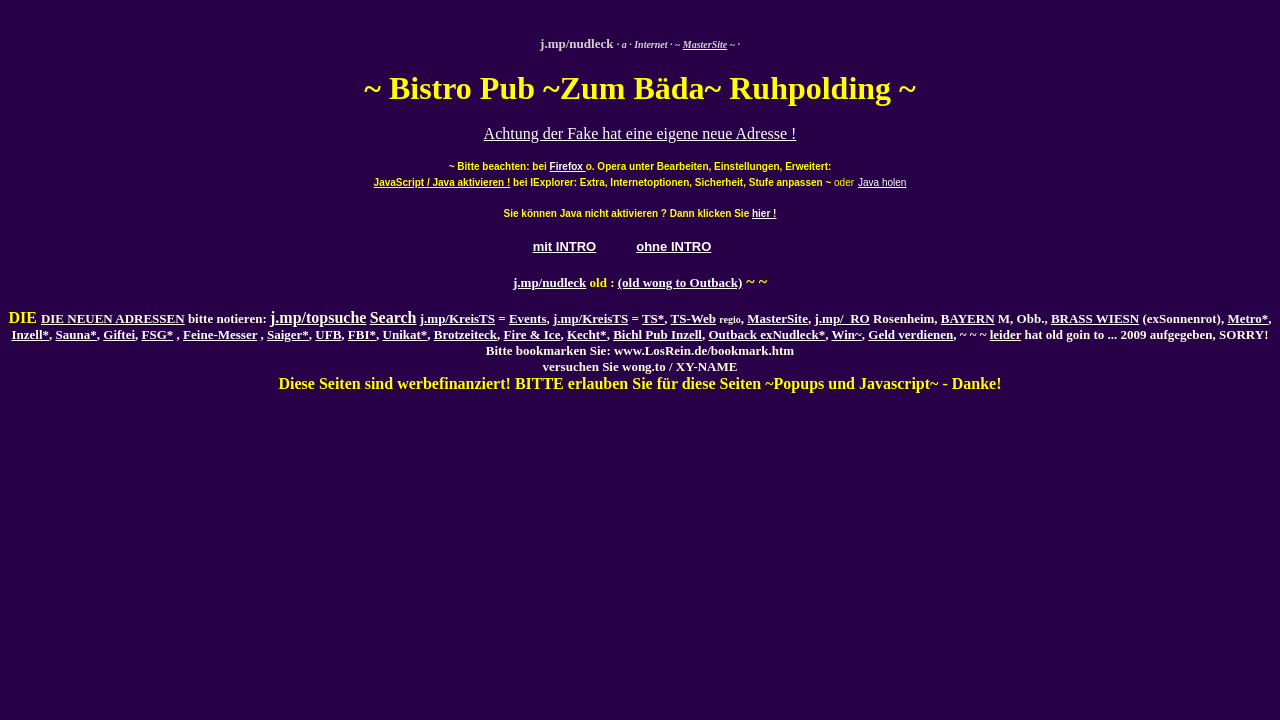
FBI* (362, 334)
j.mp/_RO (841, 318)
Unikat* (405, 334)
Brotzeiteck (465, 334)
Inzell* (31, 334)
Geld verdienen (910, 334)
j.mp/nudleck (549, 282)
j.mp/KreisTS (457, 318)
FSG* (158, 334)
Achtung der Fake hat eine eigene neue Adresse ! (640, 133)
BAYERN (968, 318)
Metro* (1247, 318)
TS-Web (694, 318)
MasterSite (777, 318)
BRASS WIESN (1095, 318)
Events (528, 318)
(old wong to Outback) (680, 282)
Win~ (846, 334)
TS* (653, 318)
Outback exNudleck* (766, 334)
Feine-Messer (220, 334)
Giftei (119, 334)
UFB (328, 334)
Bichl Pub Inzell (657, 334)
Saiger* (288, 334)
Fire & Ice (532, 334)
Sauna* (76, 334)
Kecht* (587, 334)
